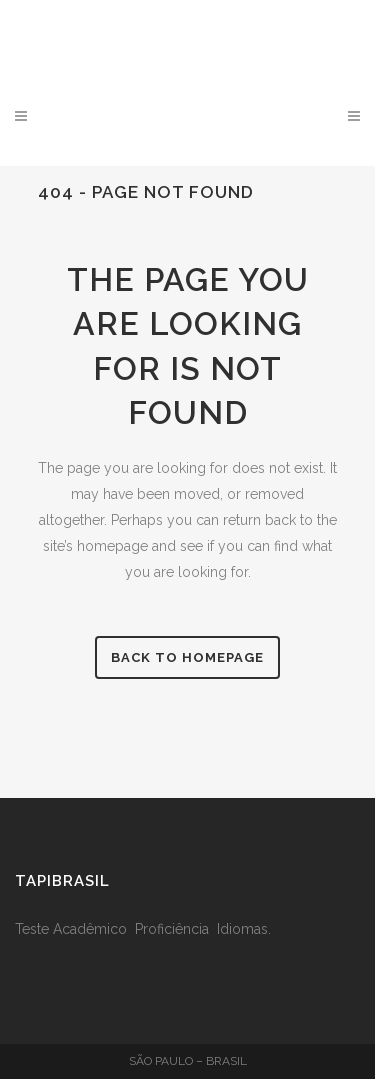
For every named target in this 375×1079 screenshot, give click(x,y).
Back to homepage (187, 657)
